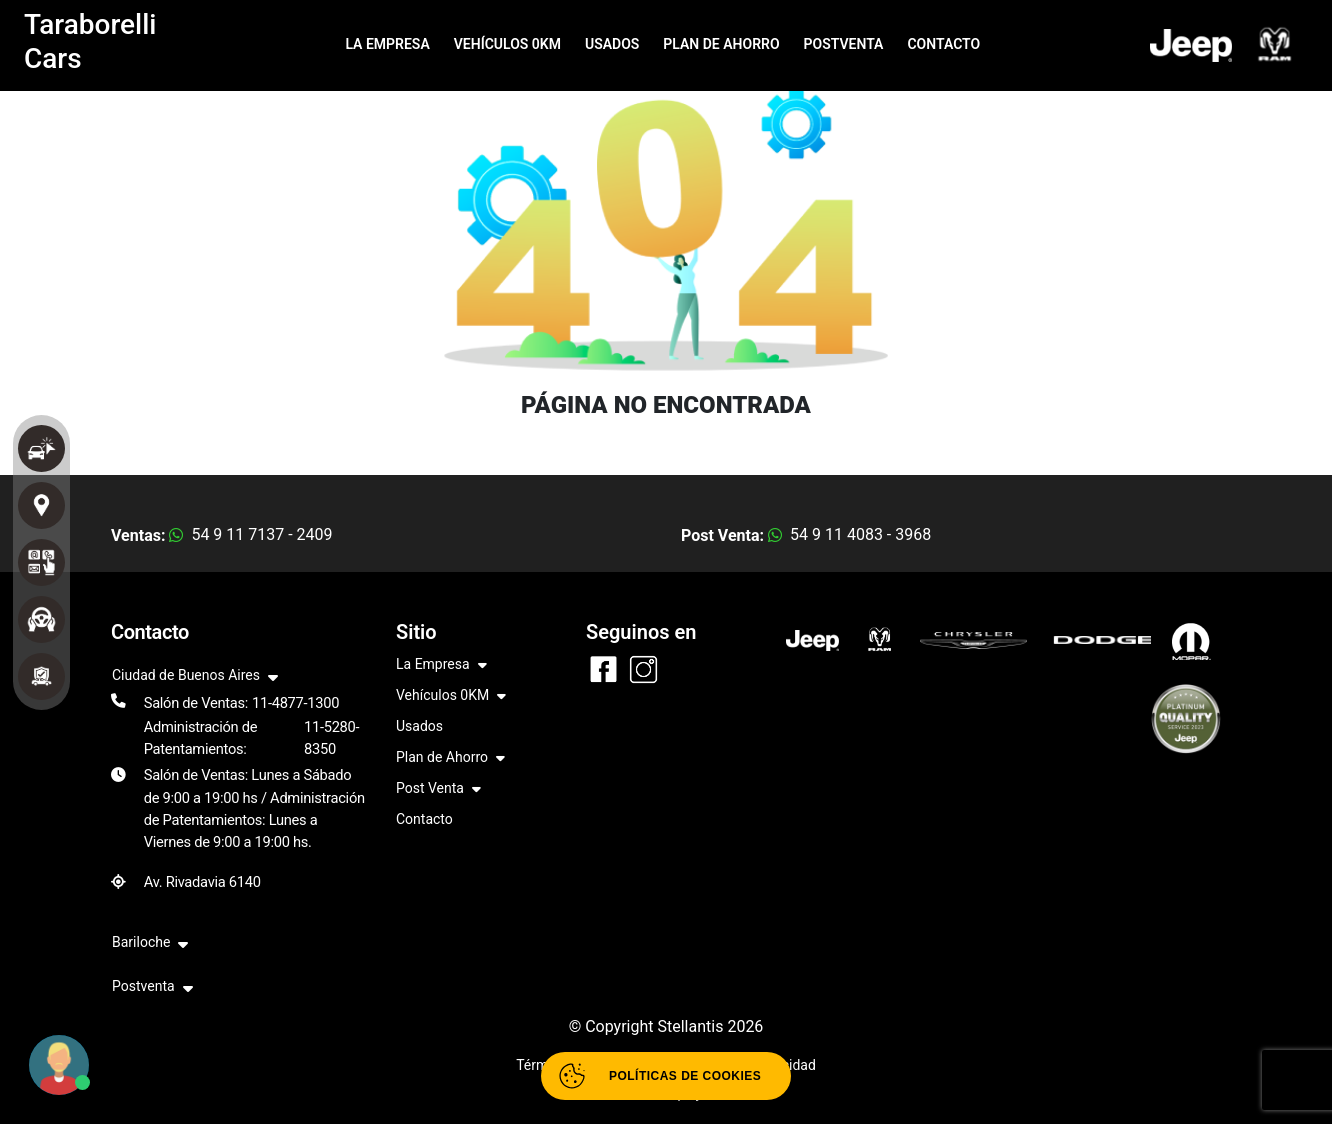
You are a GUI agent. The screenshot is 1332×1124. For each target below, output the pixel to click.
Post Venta (438, 789)
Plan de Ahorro (450, 758)
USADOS (612, 44)
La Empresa (441, 665)
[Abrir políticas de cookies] (666, 1076)
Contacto (424, 819)
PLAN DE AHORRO (721, 44)
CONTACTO (943, 44)
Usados (419, 726)
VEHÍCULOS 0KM (507, 44)
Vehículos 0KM (451, 696)
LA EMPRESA (387, 44)
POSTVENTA (844, 44)
